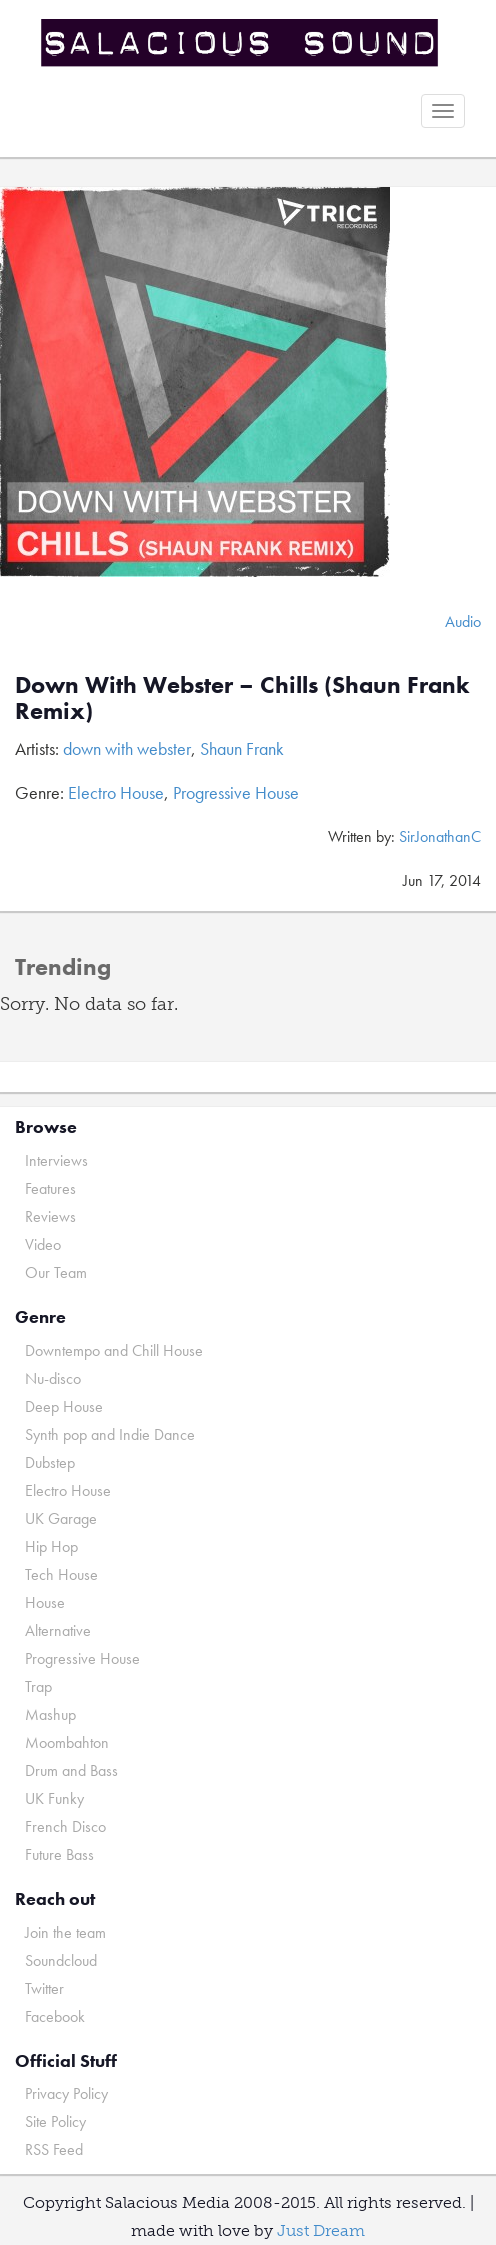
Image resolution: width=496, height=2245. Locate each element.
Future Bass (59, 1854)
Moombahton (67, 1742)
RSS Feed (54, 2149)
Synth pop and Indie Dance (110, 1434)
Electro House (116, 792)
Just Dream (321, 2230)
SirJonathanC (440, 836)
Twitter (44, 1988)
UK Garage (61, 1518)
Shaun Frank (242, 748)
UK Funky (54, 1798)
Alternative (58, 1630)
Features (50, 1188)
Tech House (61, 1574)
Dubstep (50, 1462)
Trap (38, 1686)
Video (43, 1244)
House (45, 1602)
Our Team (56, 1272)
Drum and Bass (71, 1770)
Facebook (55, 2016)
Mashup (50, 1714)
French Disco (65, 1826)
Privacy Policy (66, 2093)
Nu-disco (53, 1378)
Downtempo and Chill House (114, 1350)
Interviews (56, 1160)
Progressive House (236, 792)
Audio (463, 621)
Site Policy (55, 2121)
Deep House (64, 1406)
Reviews (50, 1216)
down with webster (127, 748)
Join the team (65, 1932)
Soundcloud (61, 1960)
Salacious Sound (241, 42)
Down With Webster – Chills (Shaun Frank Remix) (242, 697)
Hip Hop (51, 1546)
